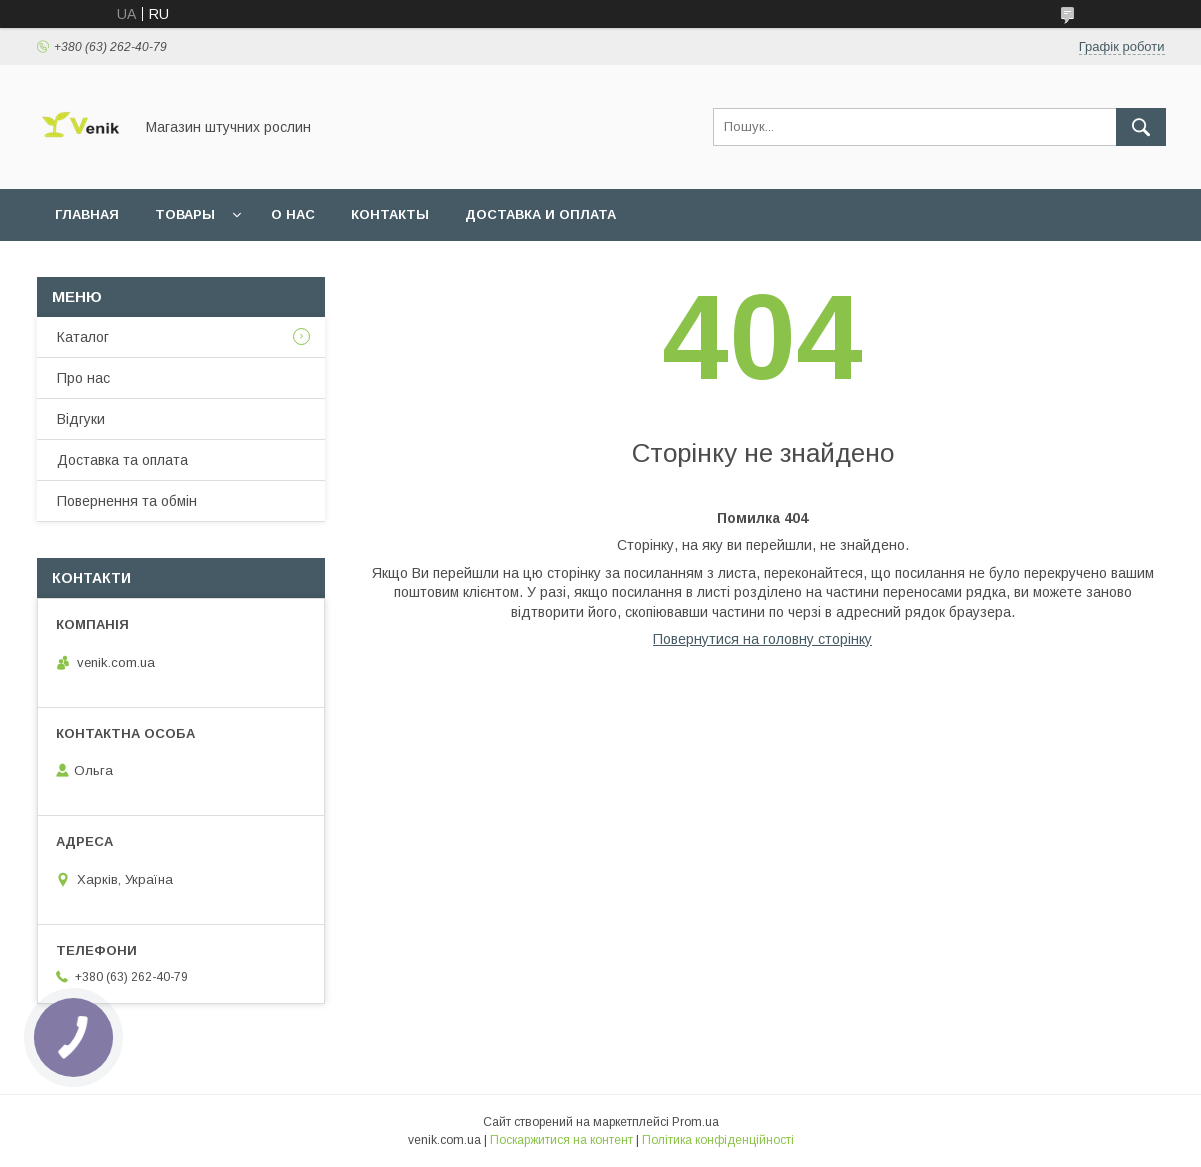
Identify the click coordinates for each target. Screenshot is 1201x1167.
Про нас (83, 378)
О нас (293, 214)
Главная (87, 214)
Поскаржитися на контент (561, 1140)
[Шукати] (1141, 127)
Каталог (83, 337)
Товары (185, 214)
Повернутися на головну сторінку (762, 639)
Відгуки (81, 419)
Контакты (390, 214)
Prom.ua (695, 1122)
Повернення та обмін (127, 501)
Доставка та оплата (122, 460)
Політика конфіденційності (718, 1140)
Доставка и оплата (540, 214)
